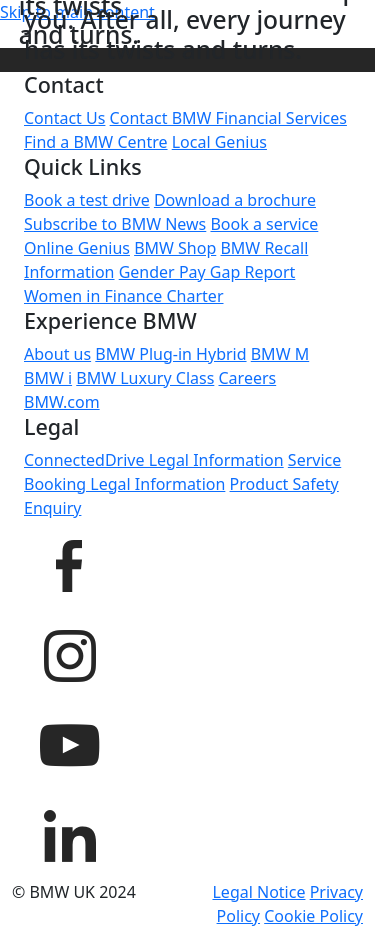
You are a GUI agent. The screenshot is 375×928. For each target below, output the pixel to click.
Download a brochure (235, 200)
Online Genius (77, 248)
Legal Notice (258, 892)
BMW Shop (175, 248)
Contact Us (64, 118)
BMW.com (62, 402)
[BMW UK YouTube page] (69, 743)
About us (57, 354)
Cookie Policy (313, 916)
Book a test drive (87, 200)
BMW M (280, 354)
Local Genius (219, 142)
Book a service (264, 224)
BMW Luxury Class (145, 378)
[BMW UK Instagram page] (69, 653)
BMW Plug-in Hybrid (170, 354)
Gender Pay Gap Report (207, 272)
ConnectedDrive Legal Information (154, 460)
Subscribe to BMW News (115, 224)
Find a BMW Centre (96, 142)
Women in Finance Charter (124, 296)
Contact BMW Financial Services (228, 118)
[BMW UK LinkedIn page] (69, 833)
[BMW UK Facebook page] (69, 563)
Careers (248, 378)
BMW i (48, 378)
